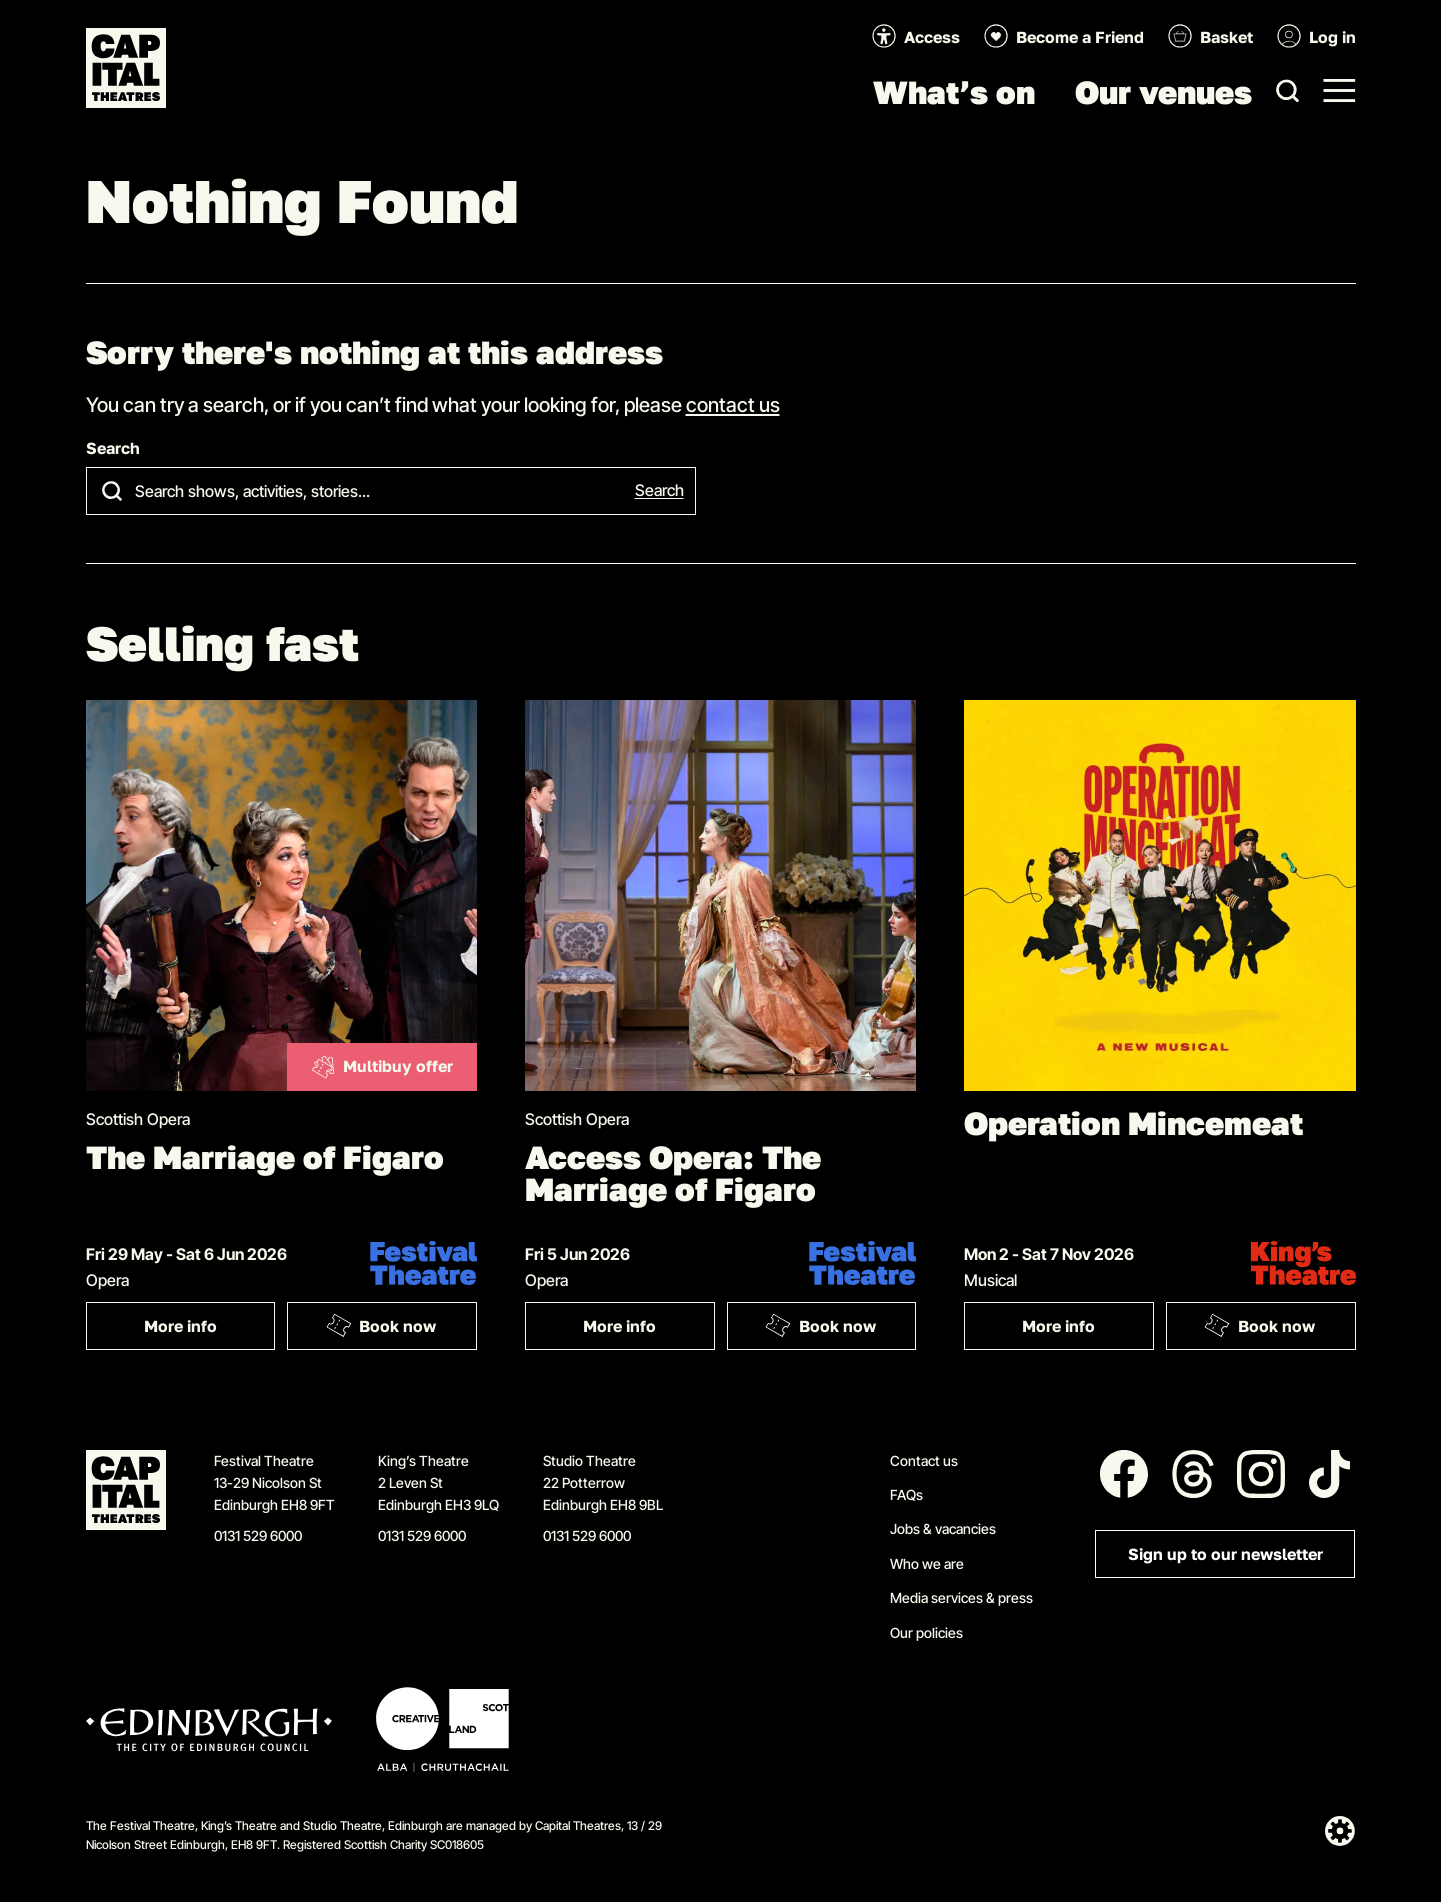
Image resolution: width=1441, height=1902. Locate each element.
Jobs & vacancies (943, 1528)
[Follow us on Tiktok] (1330, 1474)
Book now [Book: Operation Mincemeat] (1260, 1325)
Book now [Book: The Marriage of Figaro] (381, 1325)
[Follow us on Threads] (1193, 1474)
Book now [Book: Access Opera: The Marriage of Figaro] (820, 1325)
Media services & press (961, 1597)
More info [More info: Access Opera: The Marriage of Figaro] (648, 1330)
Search (113, 448)
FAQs (906, 1494)
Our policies (926, 1632)
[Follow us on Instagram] (1261, 1474)
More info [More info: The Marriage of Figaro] (209, 1330)
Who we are (927, 1563)
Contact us (924, 1460)
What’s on (954, 92)
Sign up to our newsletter (1225, 1554)
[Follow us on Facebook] (1124, 1474)
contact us (733, 404)
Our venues (1163, 92)
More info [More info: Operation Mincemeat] (1087, 1330)
